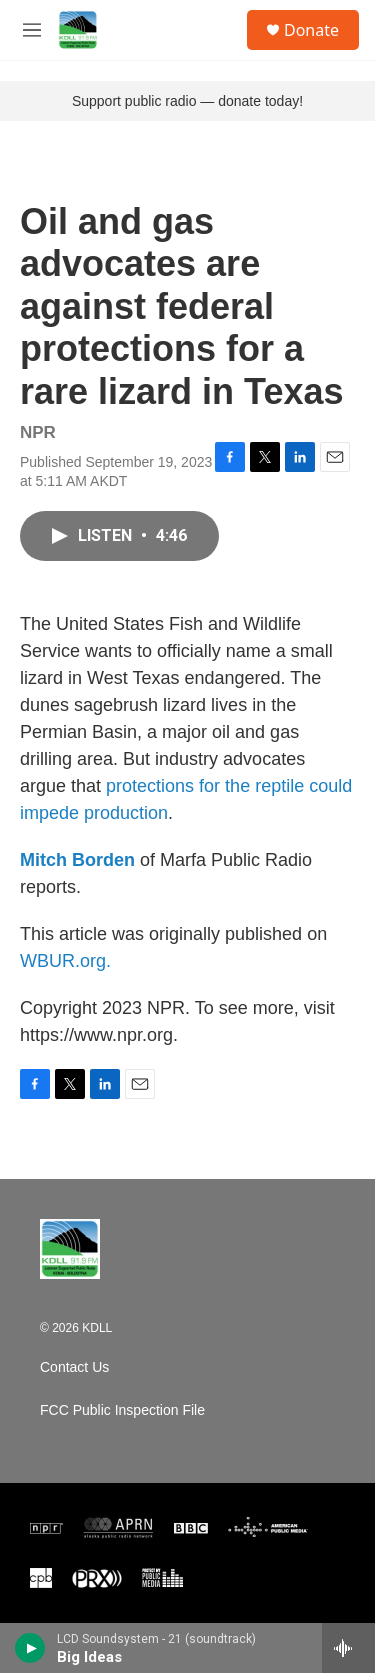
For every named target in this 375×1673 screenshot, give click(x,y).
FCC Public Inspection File (122, 1410)
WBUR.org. (65, 961)
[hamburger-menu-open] (32, 30)
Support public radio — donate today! (187, 101)
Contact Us (74, 1367)
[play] (30, 1648)
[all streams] (348, 1648)
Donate (311, 30)
